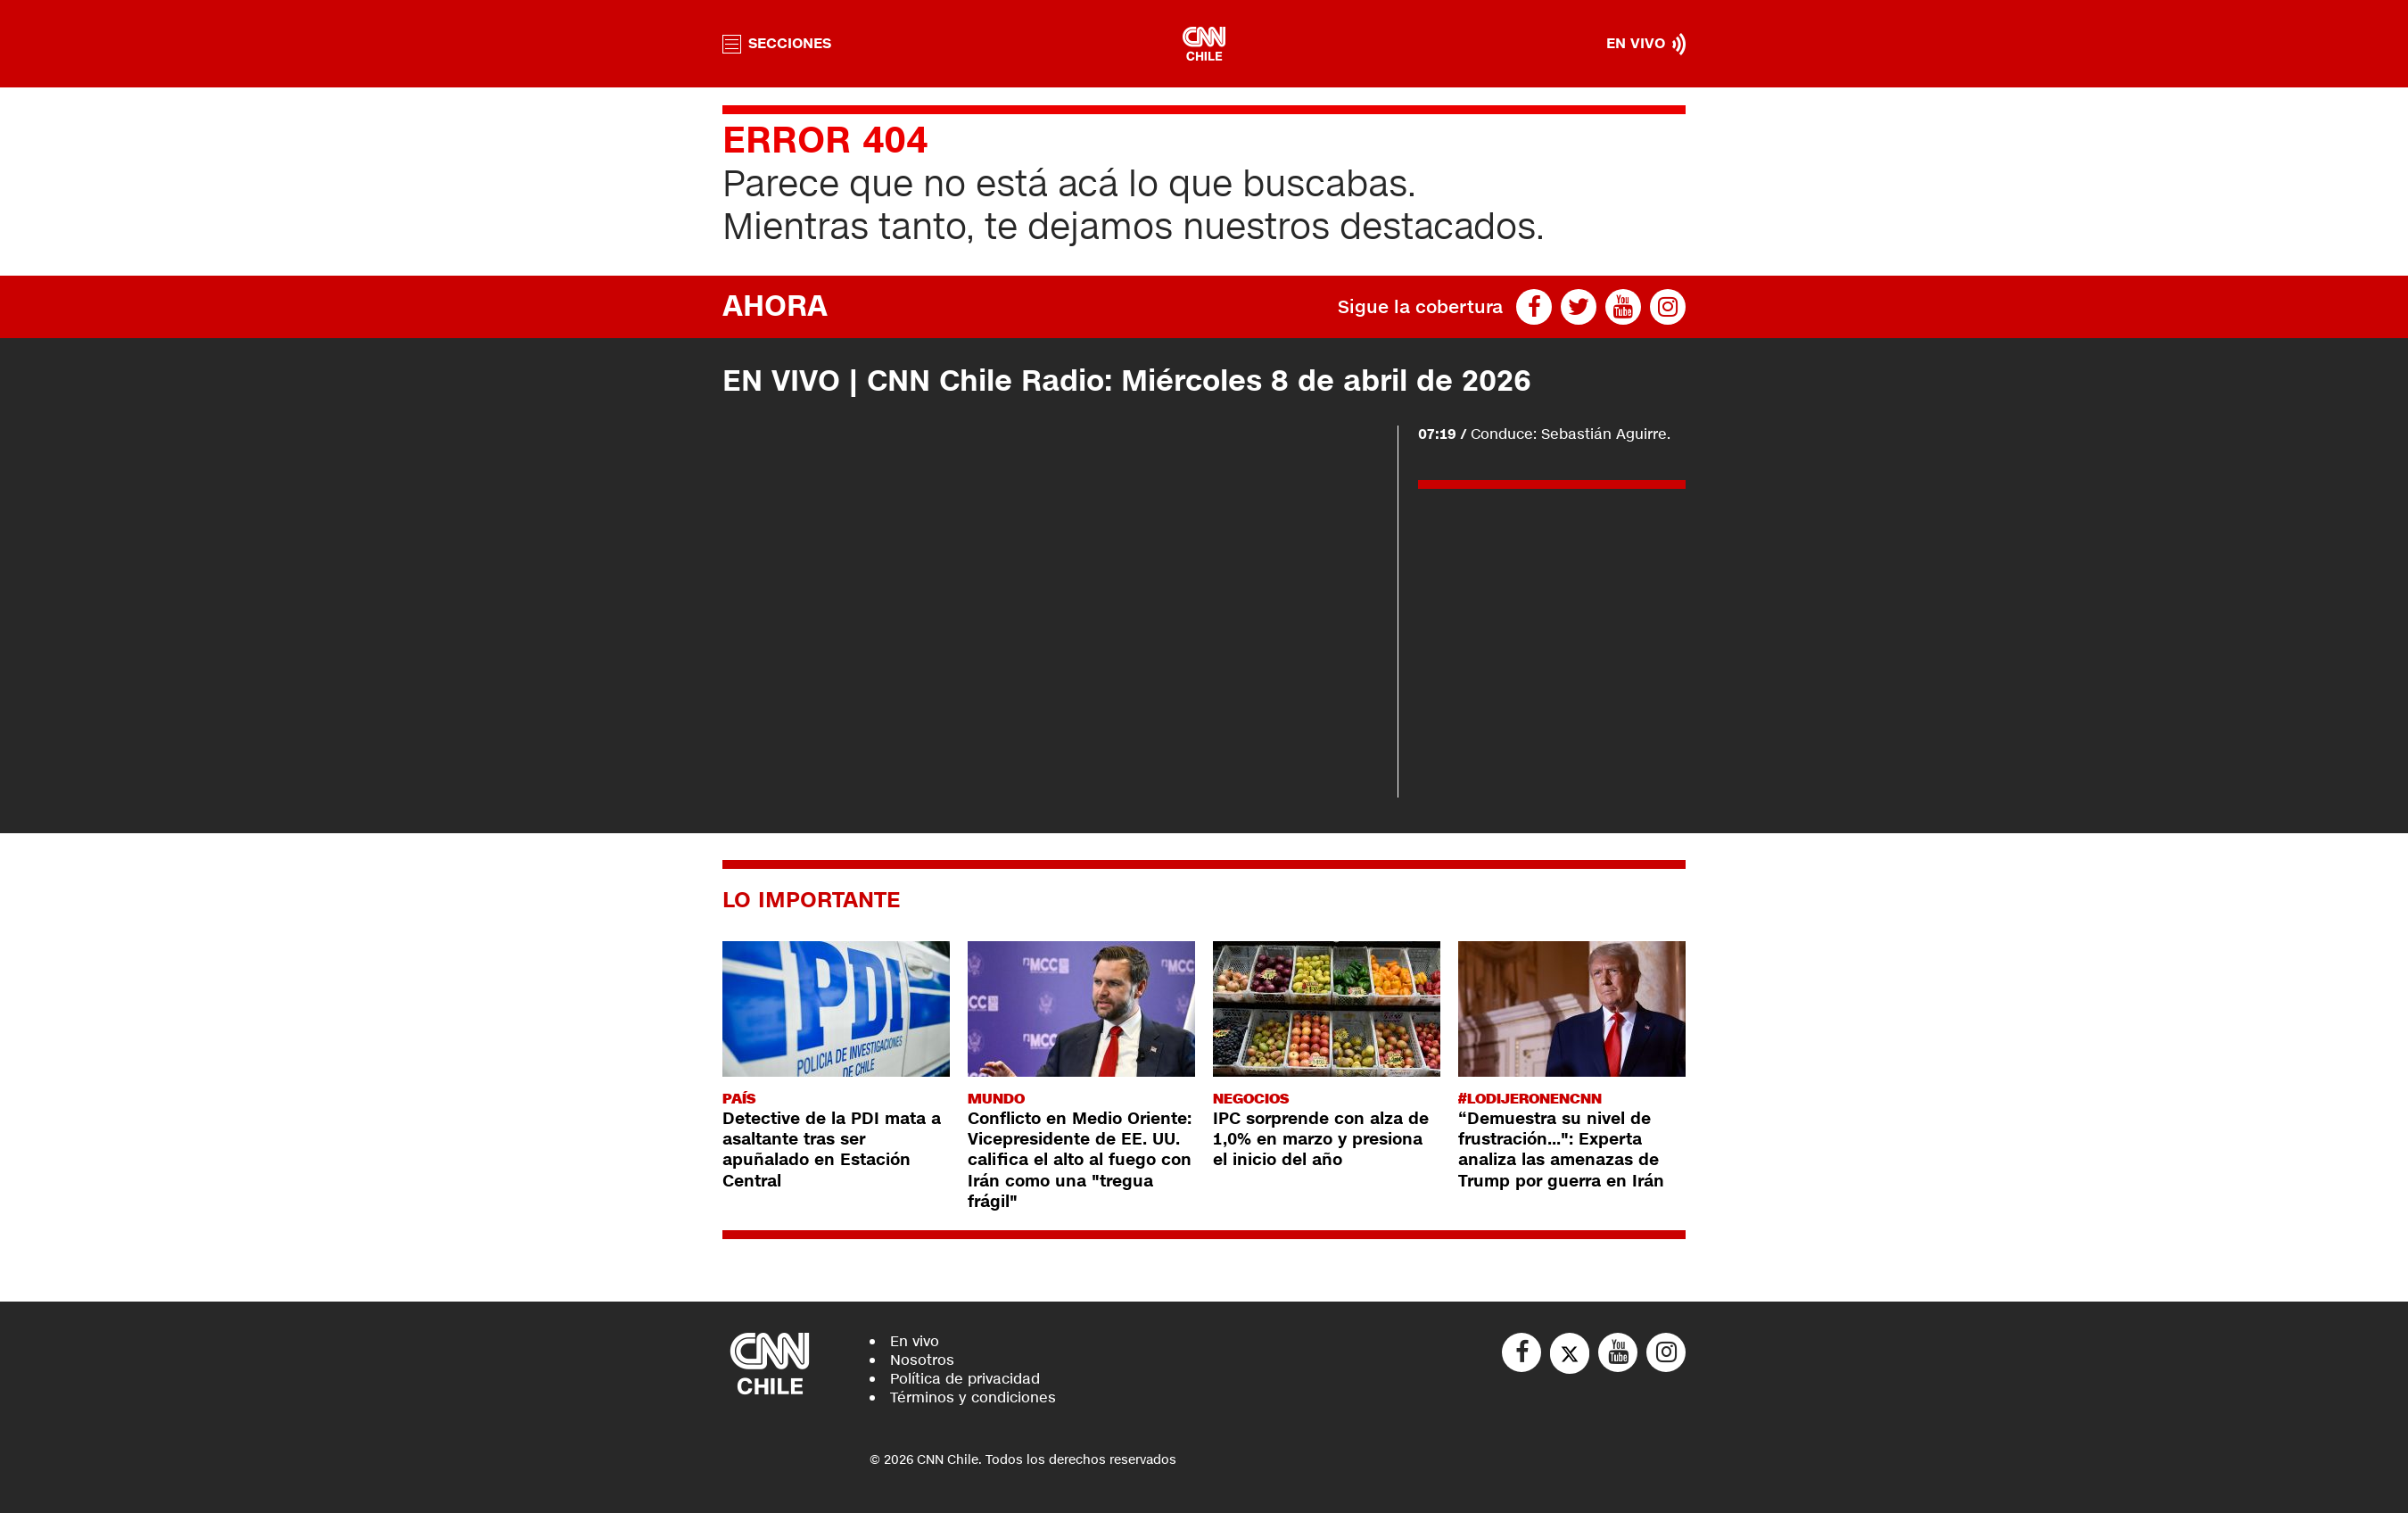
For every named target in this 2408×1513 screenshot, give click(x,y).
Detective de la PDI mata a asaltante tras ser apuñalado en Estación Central (831, 1150)
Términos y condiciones (973, 1397)
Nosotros (922, 1360)
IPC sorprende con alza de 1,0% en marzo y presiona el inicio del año (1321, 1139)
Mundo (996, 1098)
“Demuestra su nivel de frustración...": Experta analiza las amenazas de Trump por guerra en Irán (1561, 1150)
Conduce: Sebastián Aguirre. (1544, 434)
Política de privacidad (965, 1378)
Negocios (1251, 1098)
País (738, 1098)
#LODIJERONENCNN (1530, 1098)
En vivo (914, 1341)
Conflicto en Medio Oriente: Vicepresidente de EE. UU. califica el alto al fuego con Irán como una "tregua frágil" (1080, 1160)
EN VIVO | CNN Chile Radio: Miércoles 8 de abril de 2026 (1126, 381)
